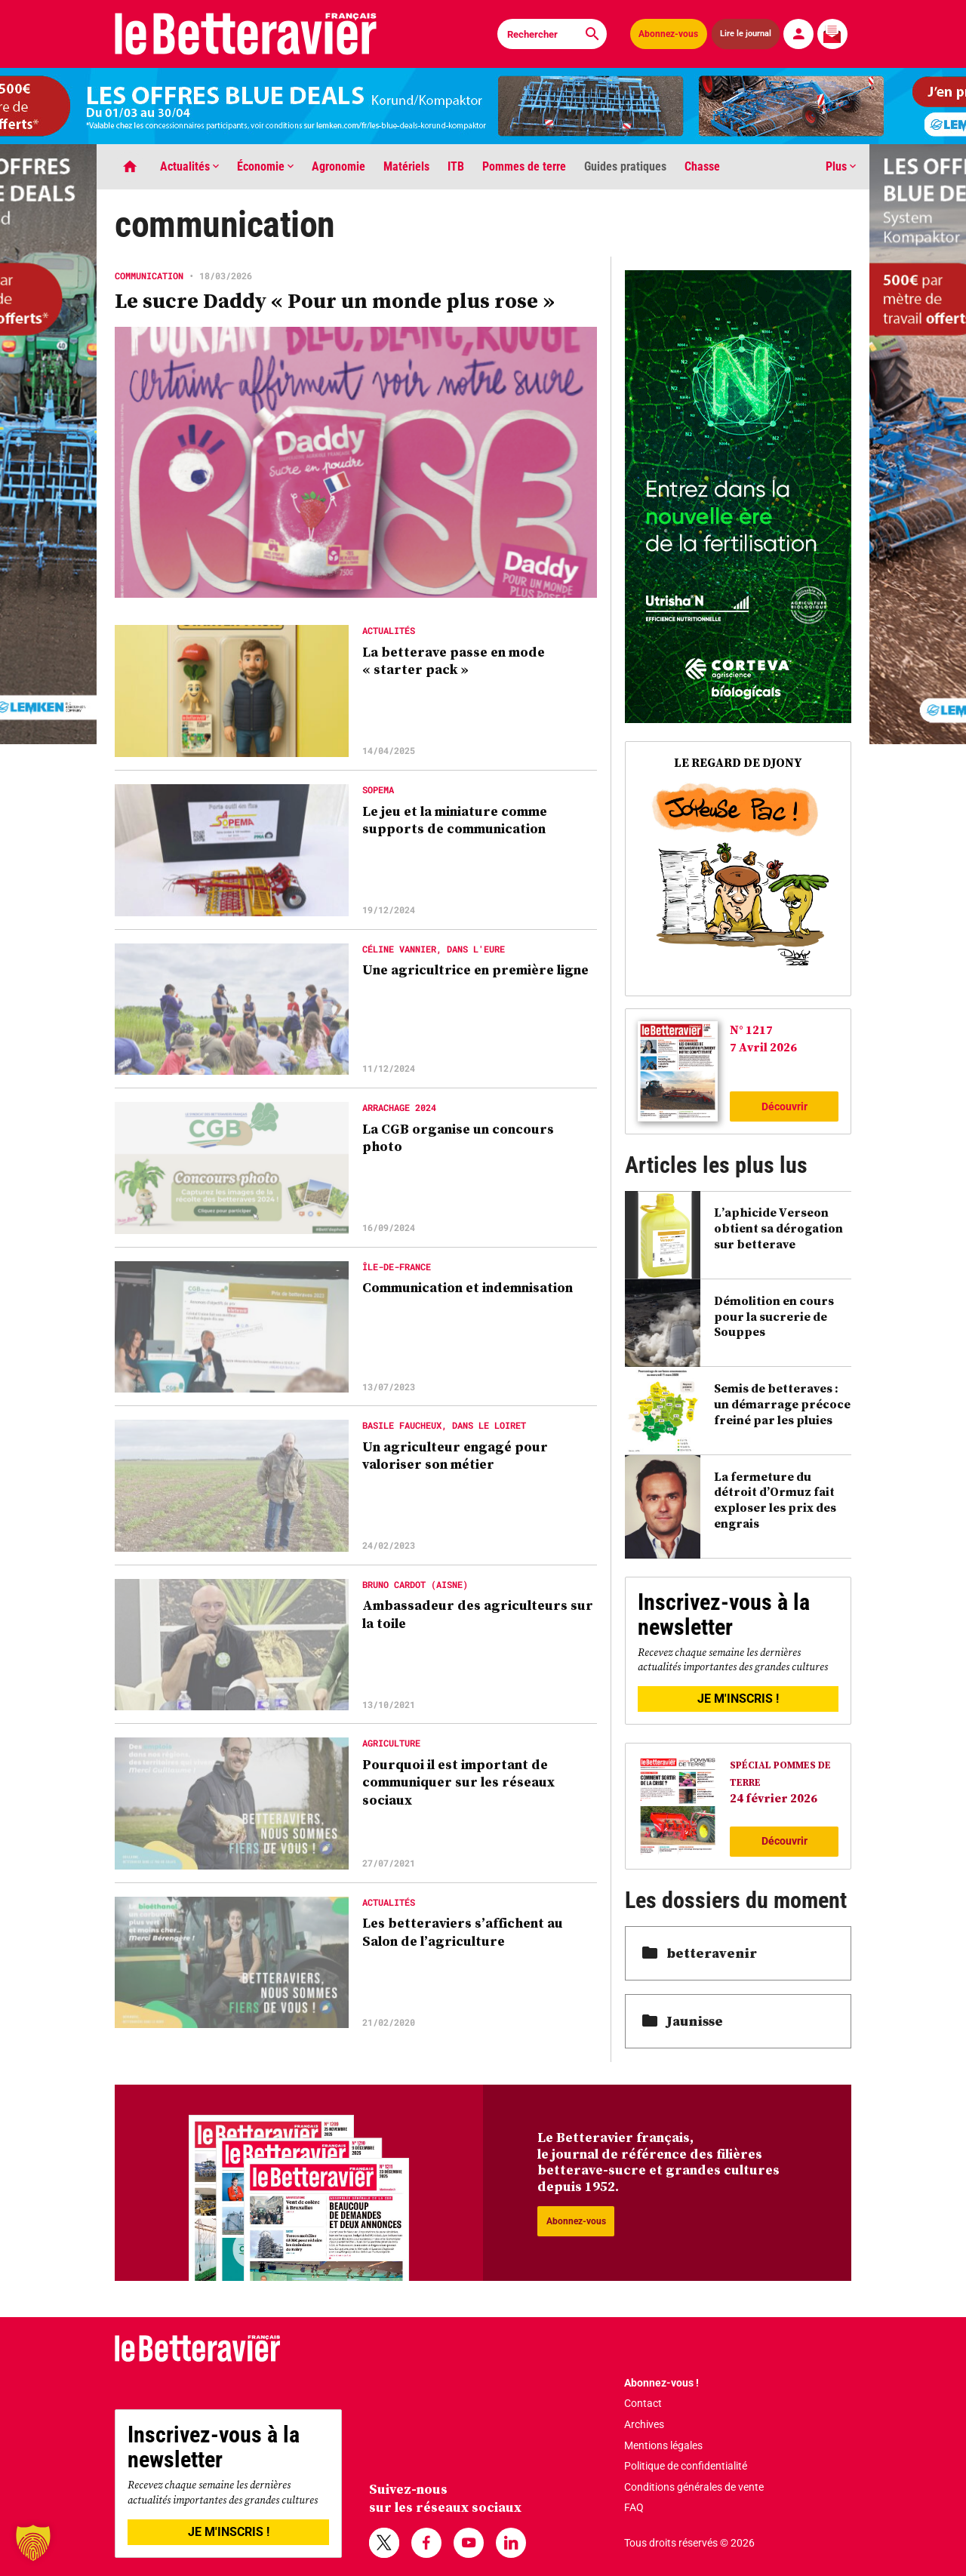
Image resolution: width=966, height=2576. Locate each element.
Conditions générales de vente (694, 2487)
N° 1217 (751, 1029)
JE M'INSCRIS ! (738, 1698)
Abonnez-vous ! (661, 2383)
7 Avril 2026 (763, 1047)
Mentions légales (663, 2445)
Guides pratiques (625, 166)
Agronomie (338, 166)
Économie (265, 166)
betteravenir (699, 1953)
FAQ (634, 2507)
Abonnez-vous (668, 34)
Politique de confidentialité (685, 2466)
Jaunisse (682, 2020)
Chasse (702, 166)
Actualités (189, 166)
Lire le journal (745, 33)
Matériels (406, 166)
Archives (644, 2424)
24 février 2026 (773, 1798)
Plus (841, 166)
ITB (456, 166)
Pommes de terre (524, 166)
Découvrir (784, 1106)
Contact (643, 2403)
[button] (33, 2543)
